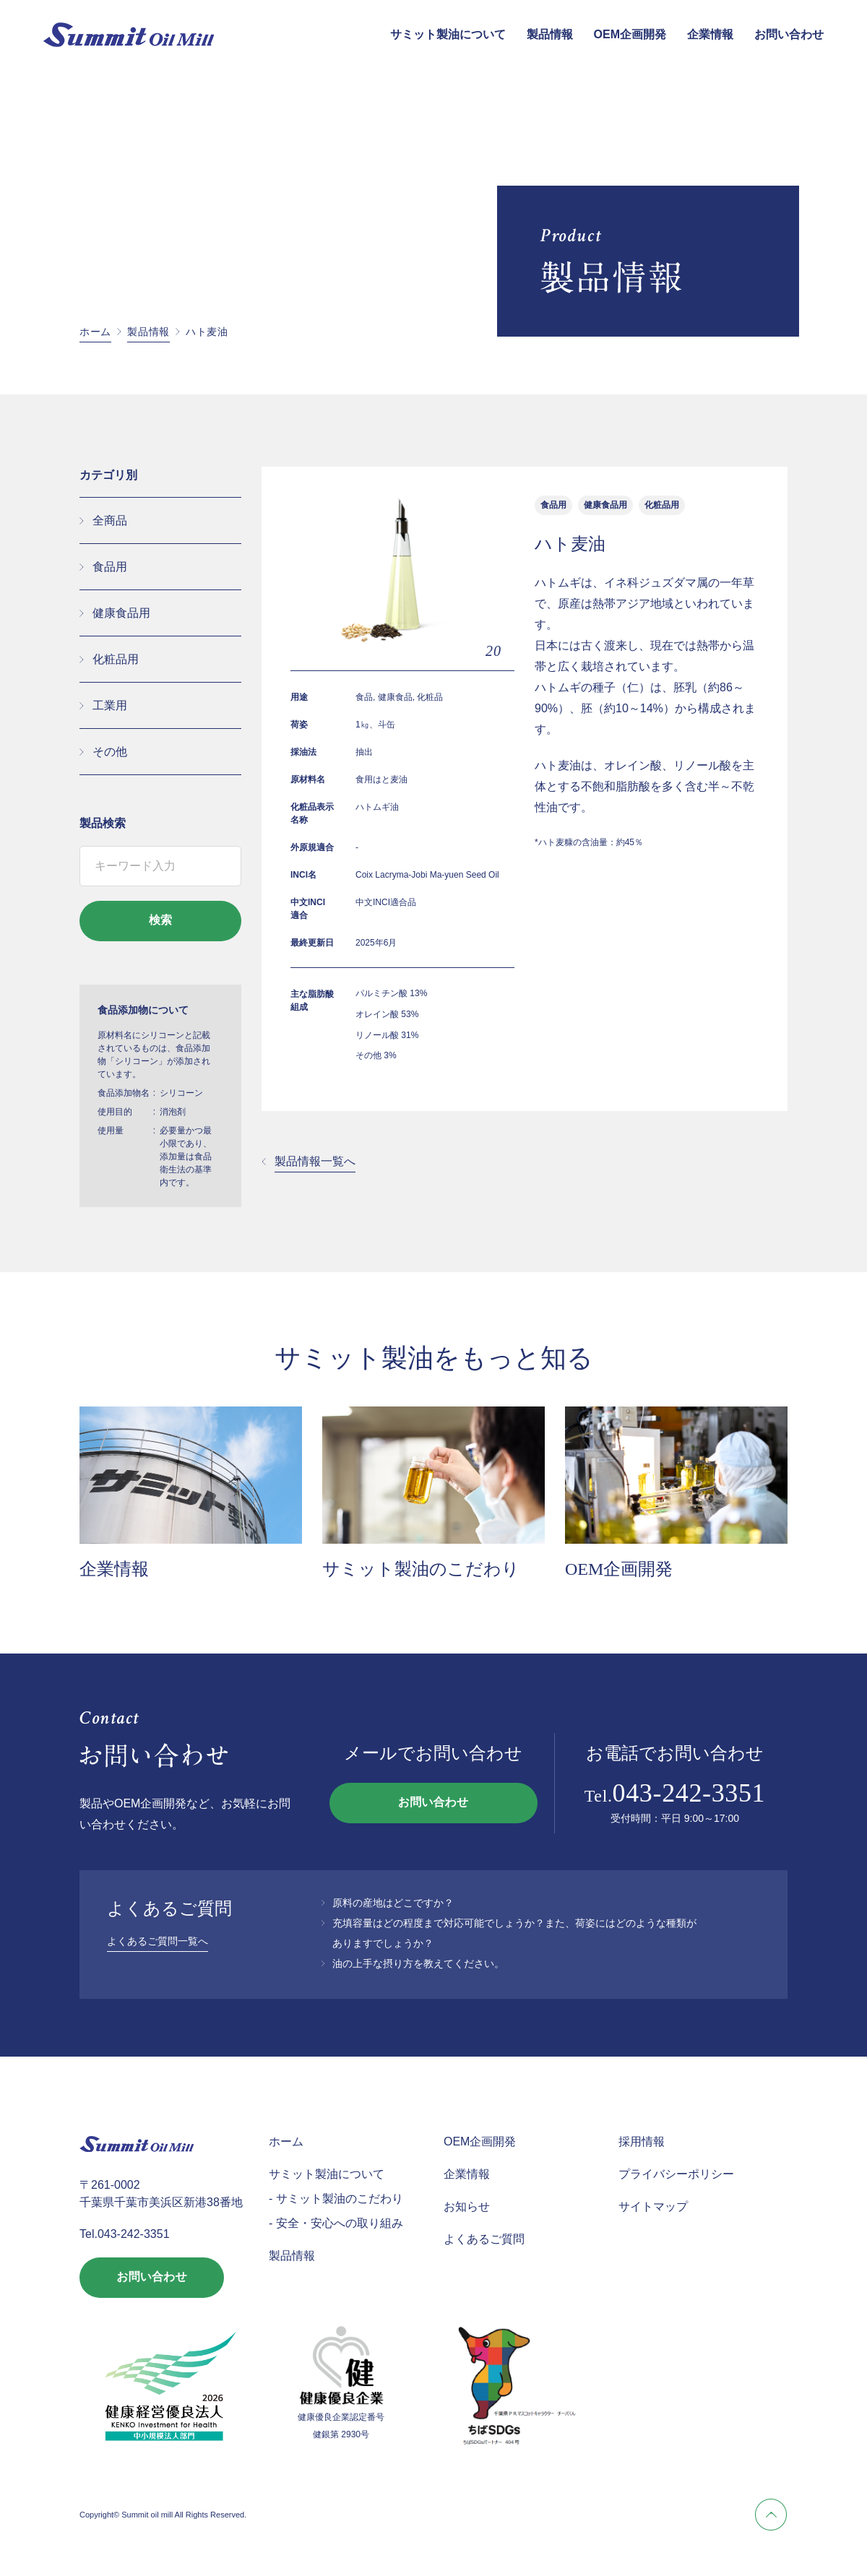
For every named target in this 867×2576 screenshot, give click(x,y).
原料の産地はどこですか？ (393, 1903)
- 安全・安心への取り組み (336, 2223)
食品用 (109, 567)
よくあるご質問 (484, 2239)
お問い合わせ (789, 34)
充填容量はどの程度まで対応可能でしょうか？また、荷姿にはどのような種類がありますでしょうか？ (514, 1933)
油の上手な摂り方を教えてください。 (418, 1963)
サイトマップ (653, 2206)
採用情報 (641, 2141)
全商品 (109, 520)
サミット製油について (448, 34)
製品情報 (550, 34)
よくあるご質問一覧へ (157, 1941)
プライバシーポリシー (676, 2174)
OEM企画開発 (630, 34)
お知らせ (467, 2206)
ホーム (95, 331)
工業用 (109, 705)
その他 (109, 751)
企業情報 (710, 34)
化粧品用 (115, 659)
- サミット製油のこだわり (336, 2198)
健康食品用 (121, 613)
